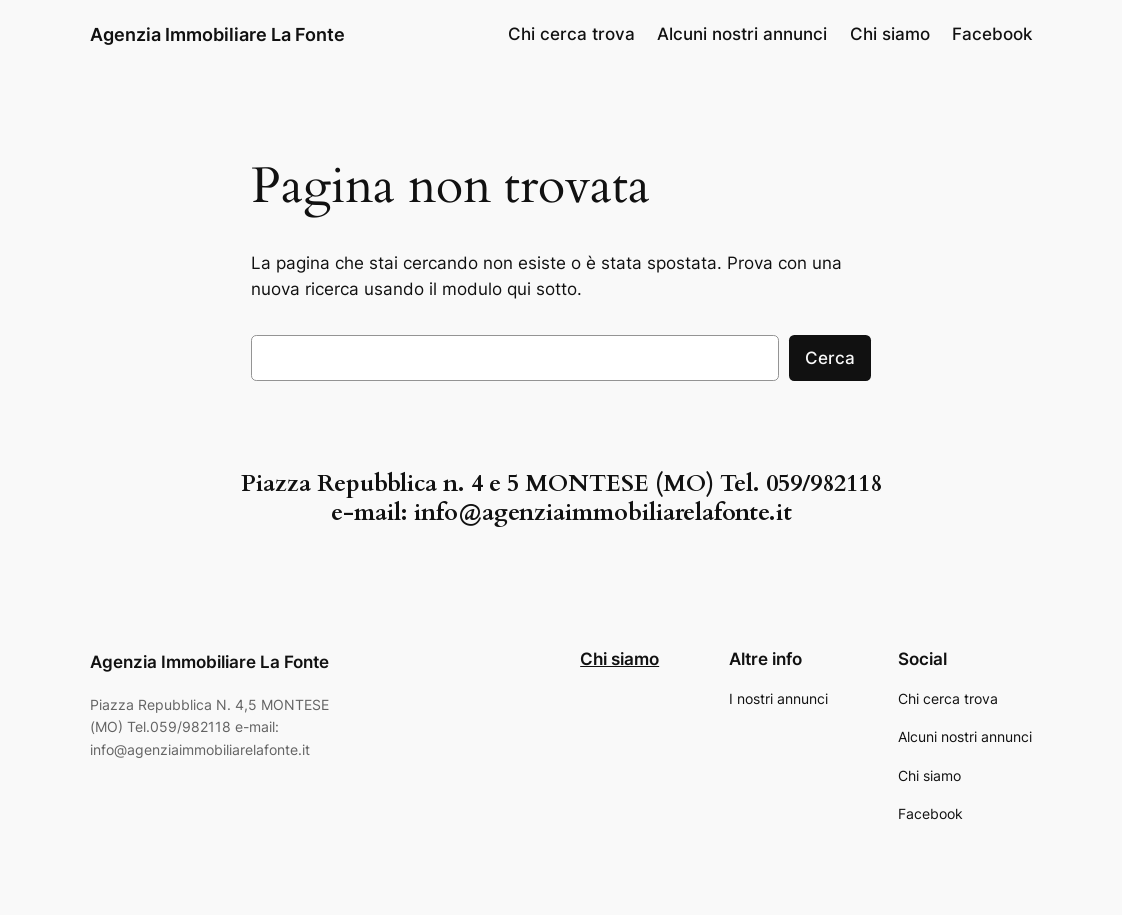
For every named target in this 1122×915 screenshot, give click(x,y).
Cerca (830, 358)
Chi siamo (619, 659)
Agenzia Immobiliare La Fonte (217, 34)
